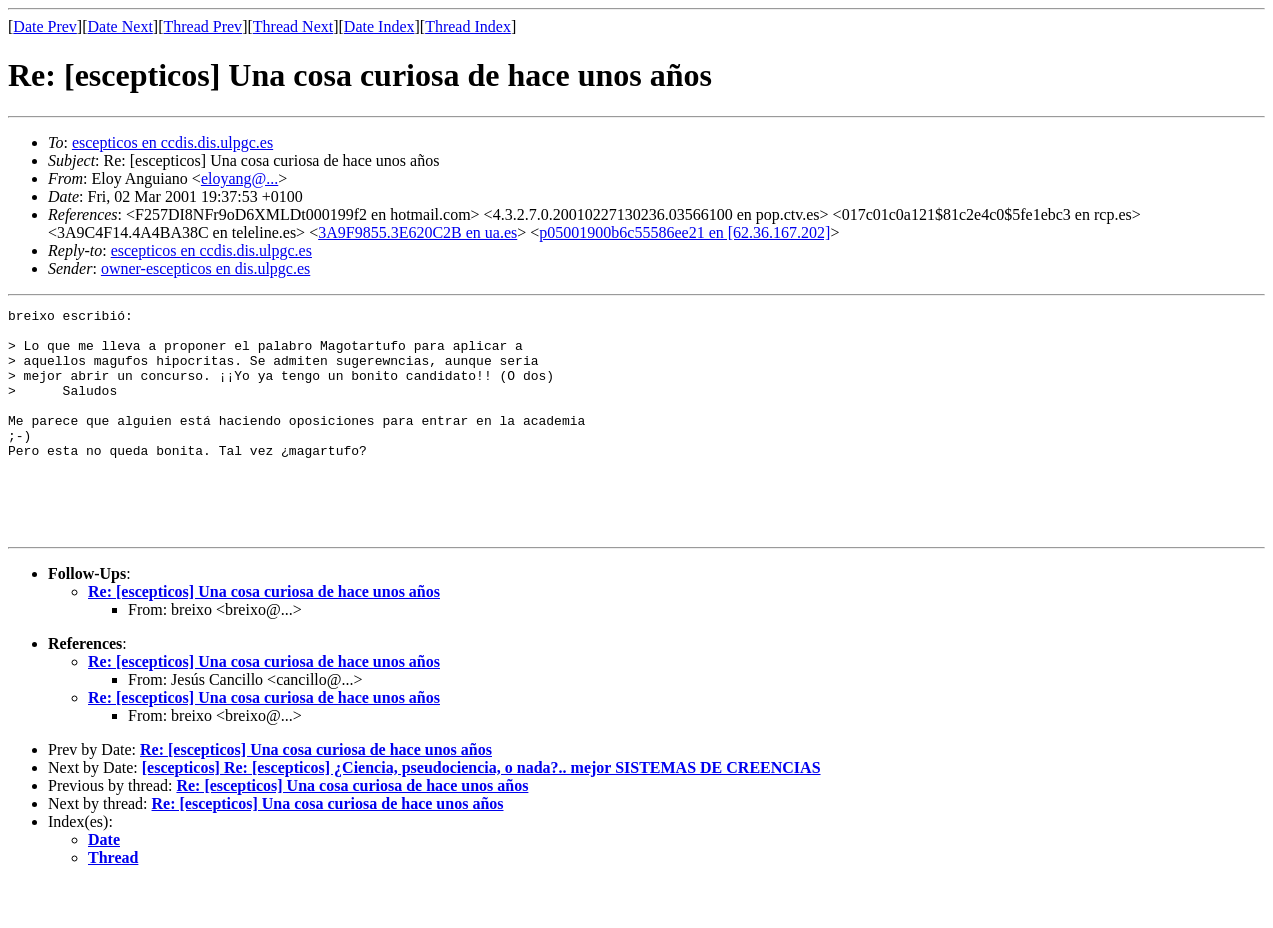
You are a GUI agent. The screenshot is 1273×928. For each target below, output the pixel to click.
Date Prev (45, 26)
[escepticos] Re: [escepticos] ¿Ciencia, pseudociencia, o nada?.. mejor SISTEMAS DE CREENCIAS (481, 812)
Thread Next (293, 26)
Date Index (379, 26)
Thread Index (468, 26)
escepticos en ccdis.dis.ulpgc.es (172, 142)
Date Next (120, 26)
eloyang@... (239, 178)
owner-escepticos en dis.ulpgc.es (205, 268)
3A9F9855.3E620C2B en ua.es (417, 232)
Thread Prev (202, 26)
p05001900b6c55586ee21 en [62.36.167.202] (684, 232)
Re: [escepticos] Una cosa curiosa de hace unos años (264, 636)
